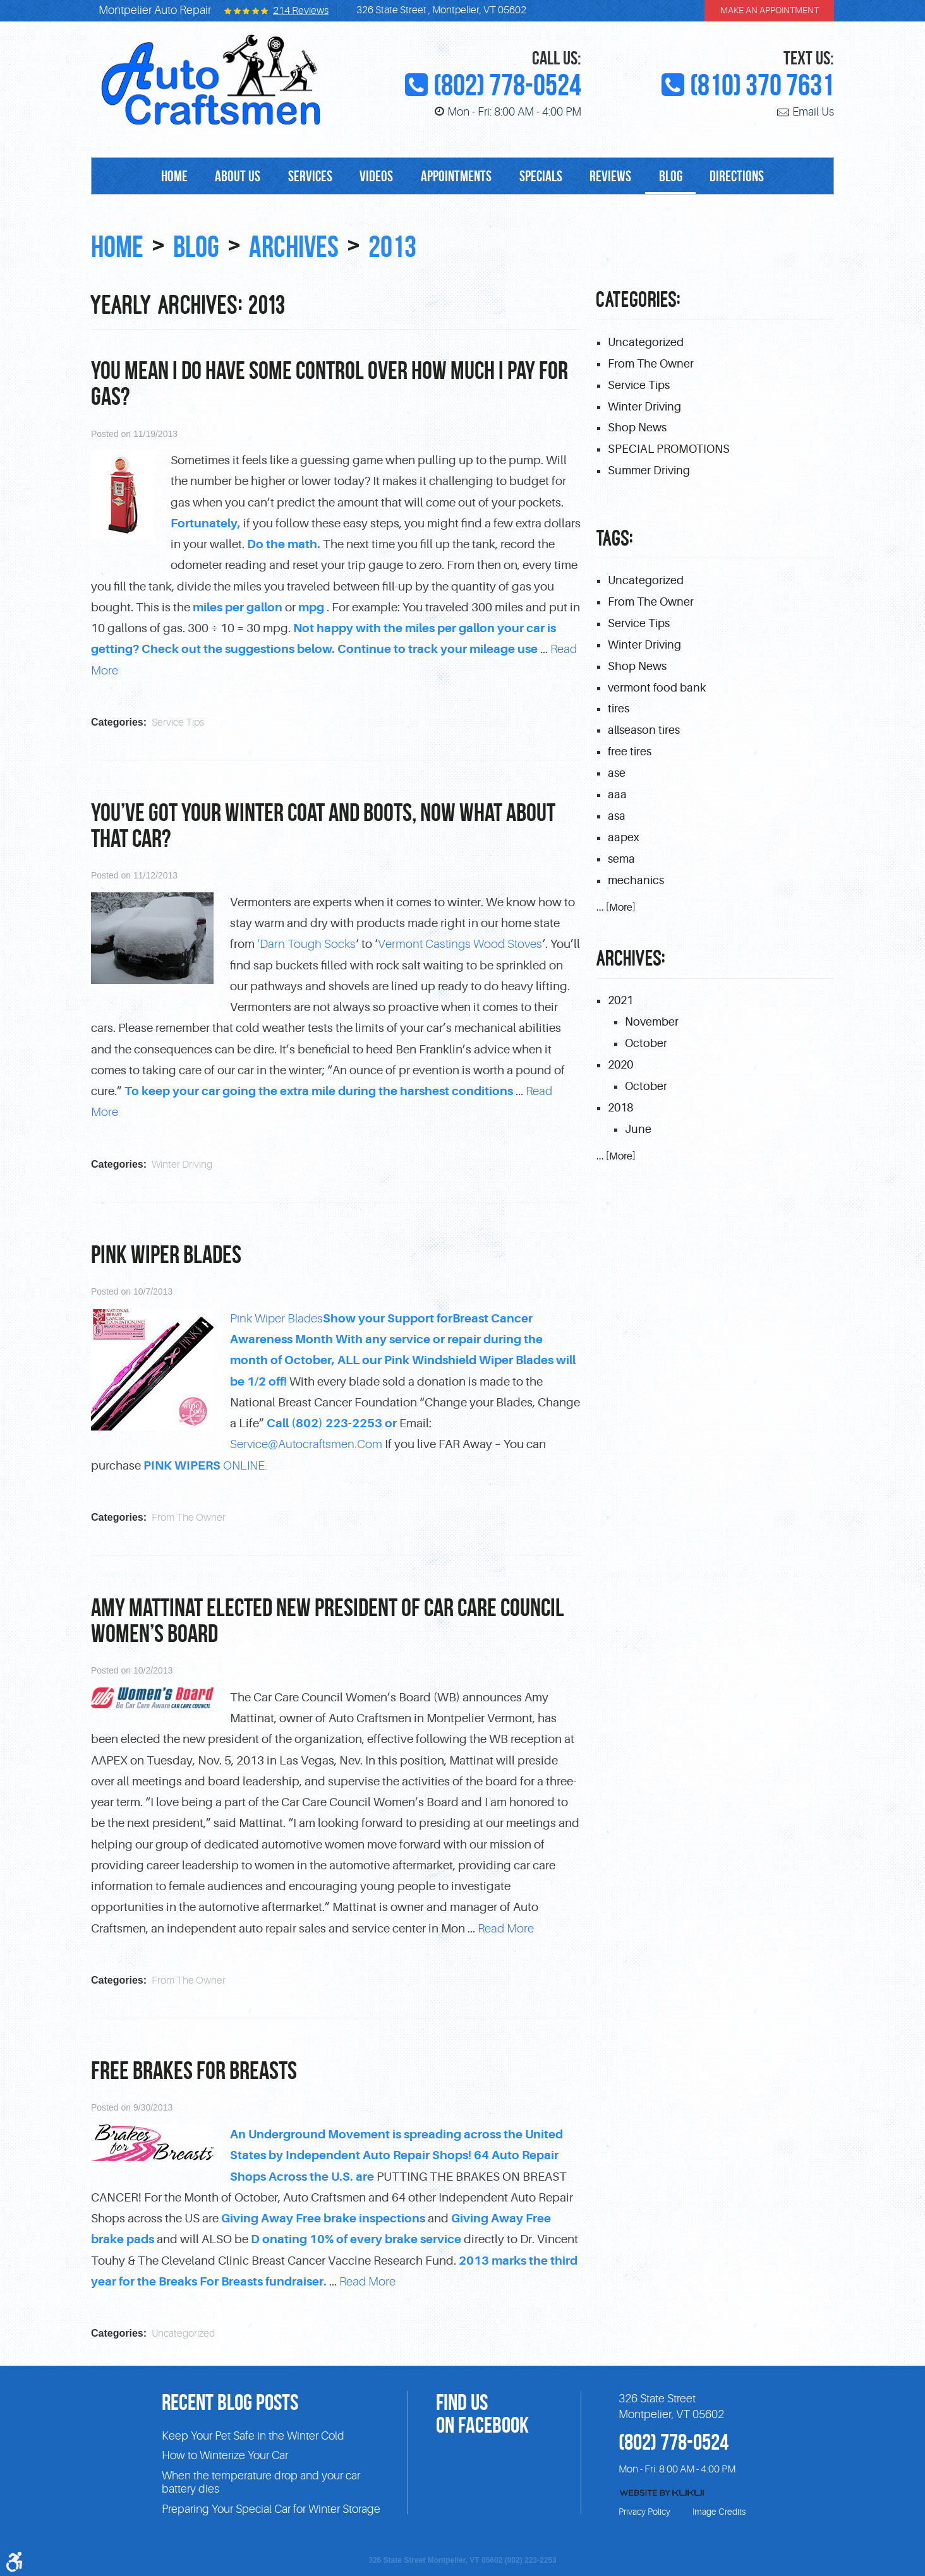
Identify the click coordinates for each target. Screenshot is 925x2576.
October (646, 1046)
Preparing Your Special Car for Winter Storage (271, 2506)
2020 (620, 1068)
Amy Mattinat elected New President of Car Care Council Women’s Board (327, 1617)
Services (302, 177)
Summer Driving (649, 471)
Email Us (813, 112)
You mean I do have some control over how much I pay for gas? (329, 383)
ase (617, 775)
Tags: (615, 539)
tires (618, 711)
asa (617, 819)
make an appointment (769, 11)
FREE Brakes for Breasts (194, 2068)
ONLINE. (205, 1464)
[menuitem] (158, 177)
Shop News (637, 428)
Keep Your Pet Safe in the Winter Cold (253, 2432)
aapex (623, 840)
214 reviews (301, 11)
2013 (410, 245)
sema (621, 862)
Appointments (456, 177)
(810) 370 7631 (762, 85)
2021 (620, 1003)
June (638, 1133)
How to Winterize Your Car (225, 2453)
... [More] (616, 911)
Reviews (618, 177)
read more (506, 1926)
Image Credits (719, 2509)
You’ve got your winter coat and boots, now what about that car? (323, 824)
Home (158, 177)
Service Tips (178, 722)
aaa (617, 797)
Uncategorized (183, 2330)
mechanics (636, 883)
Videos (372, 177)
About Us (225, 177)
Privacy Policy (644, 2509)
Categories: (638, 300)
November (652, 1025)
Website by (662, 2490)
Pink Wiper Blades (276, 1317)
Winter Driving (182, 1163)
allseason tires (644, 732)
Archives (306, 245)
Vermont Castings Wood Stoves (460, 943)
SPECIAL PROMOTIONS (669, 450)
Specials (544, 177)
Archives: (631, 961)
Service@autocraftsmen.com (306, 1443)
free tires (629, 754)
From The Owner (189, 1515)
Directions (753, 177)
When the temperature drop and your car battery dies (261, 2480)
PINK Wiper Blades (166, 1253)
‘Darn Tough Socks (306, 943)
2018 (620, 1111)
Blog (682, 177)
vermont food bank (657, 689)
